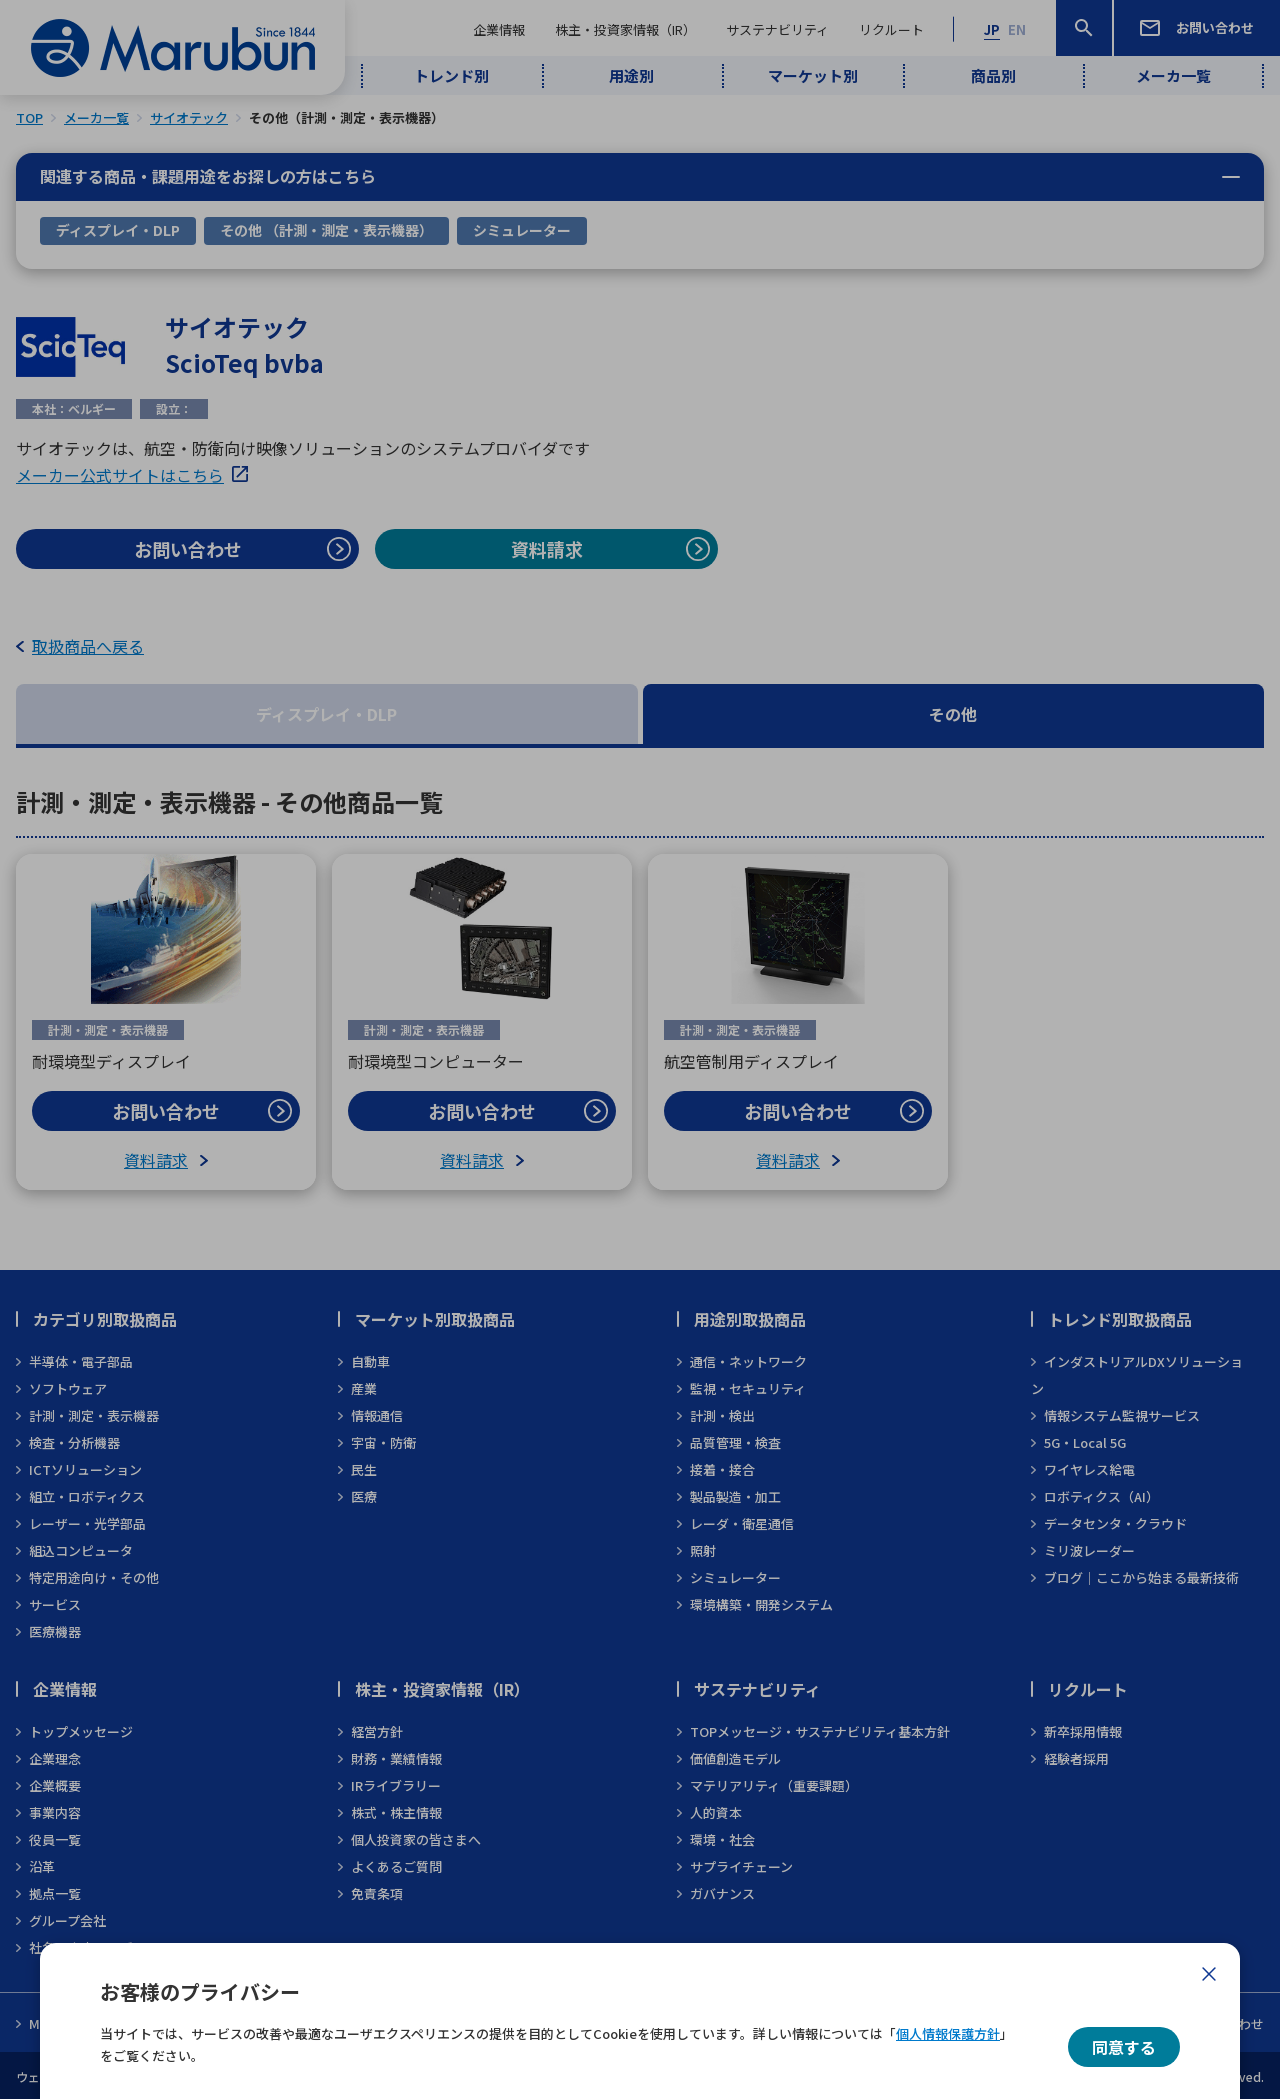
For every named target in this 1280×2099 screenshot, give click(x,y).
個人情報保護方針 (948, 2033)
